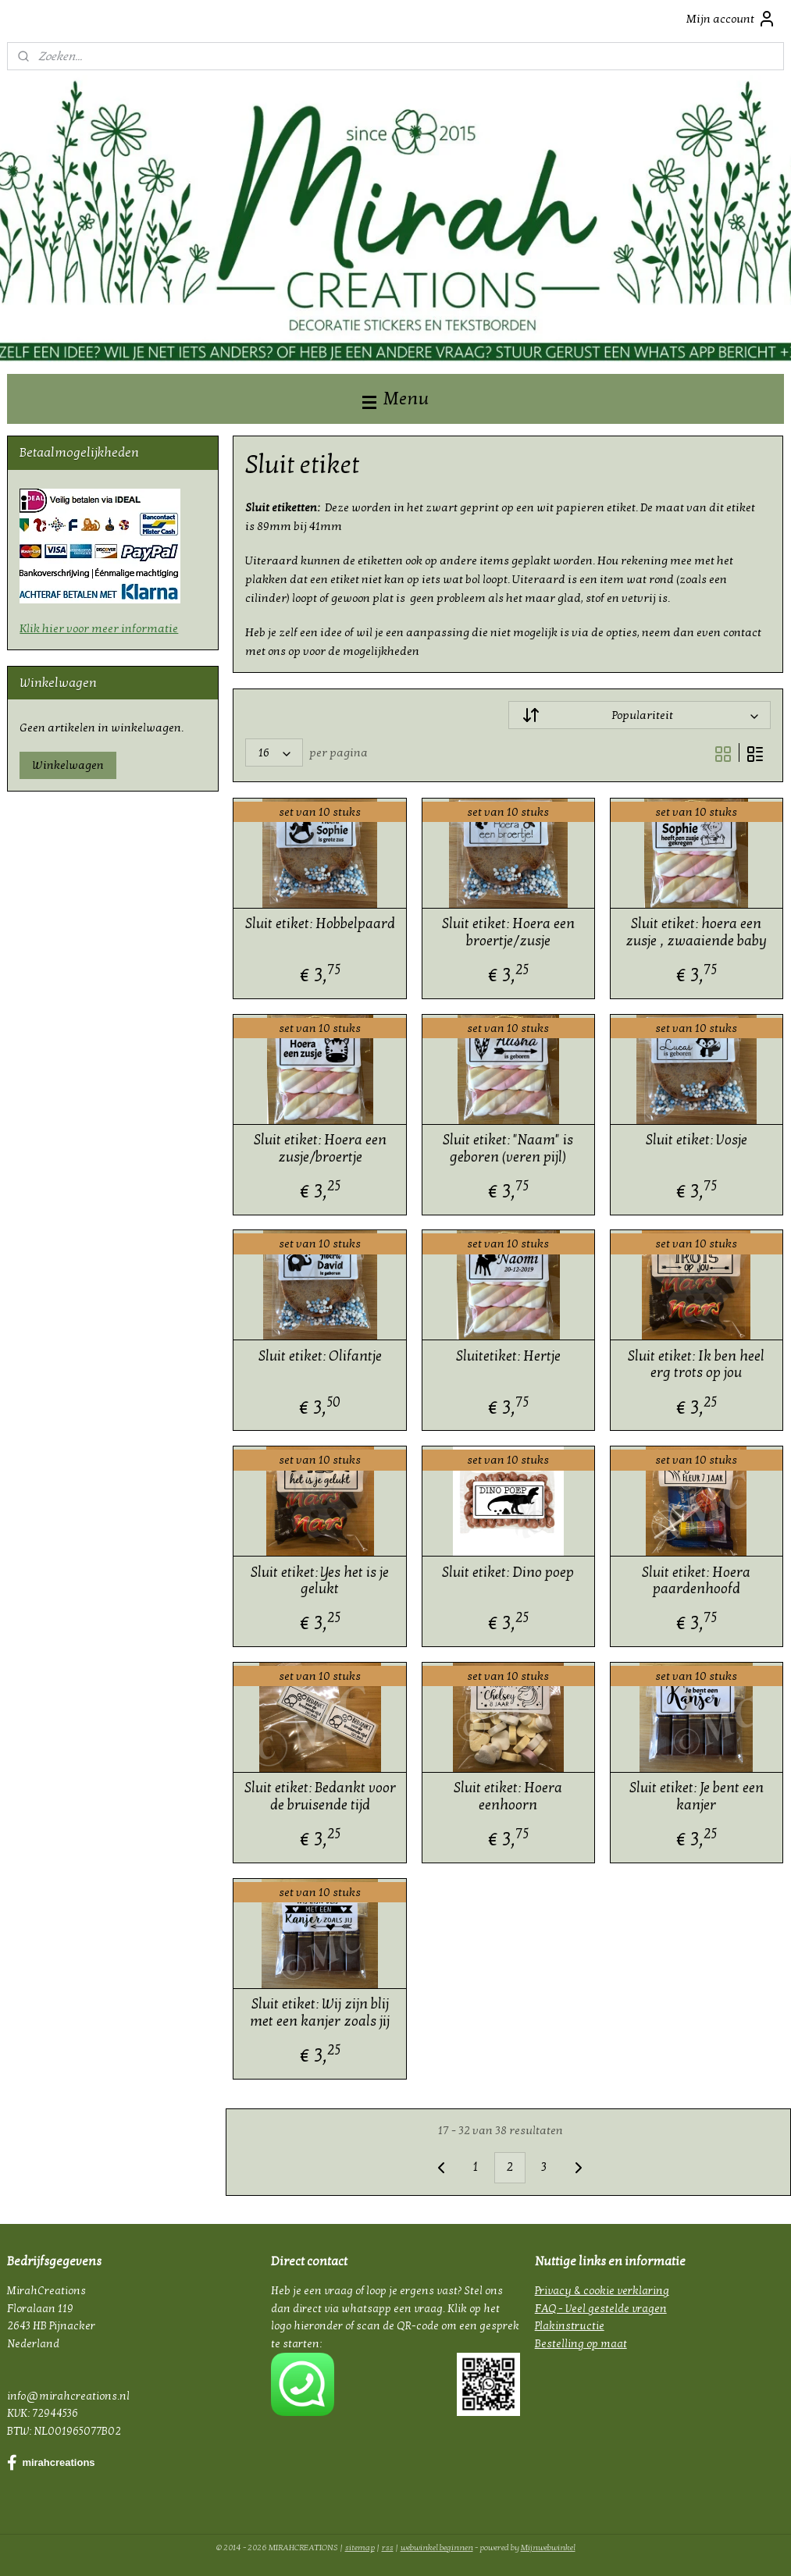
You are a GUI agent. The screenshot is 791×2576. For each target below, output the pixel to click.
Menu (395, 398)
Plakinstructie (569, 2325)
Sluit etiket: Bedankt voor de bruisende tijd (320, 1797)
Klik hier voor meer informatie (99, 628)
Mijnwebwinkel (548, 2547)
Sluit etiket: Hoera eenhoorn (508, 1797)
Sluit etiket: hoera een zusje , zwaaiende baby (697, 933)
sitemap (360, 2547)
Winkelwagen (68, 765)
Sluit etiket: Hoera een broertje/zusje (508, 933)
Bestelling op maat (581, 2343)
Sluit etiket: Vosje (696, 1140)
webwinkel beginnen (437, 2547)
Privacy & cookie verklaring (602, 2290)
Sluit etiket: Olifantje (320, 1356)
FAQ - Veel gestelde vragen (601, 2308)
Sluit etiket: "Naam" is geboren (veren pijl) (509, 1148)
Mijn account (731, 18)
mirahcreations (50, 2463)
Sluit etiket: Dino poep (509, 1572)
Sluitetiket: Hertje (508, 1356)
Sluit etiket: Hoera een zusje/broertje (320, 1148)
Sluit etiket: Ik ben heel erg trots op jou (697, 1365)
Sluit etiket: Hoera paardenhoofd (697, 1581)
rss (388, 2547)
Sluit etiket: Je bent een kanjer (696, 1797)
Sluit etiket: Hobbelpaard (320, 924)
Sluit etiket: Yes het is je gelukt (320, 1581)
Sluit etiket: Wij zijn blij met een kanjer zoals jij (320, 2013)
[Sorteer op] (639, 715)
